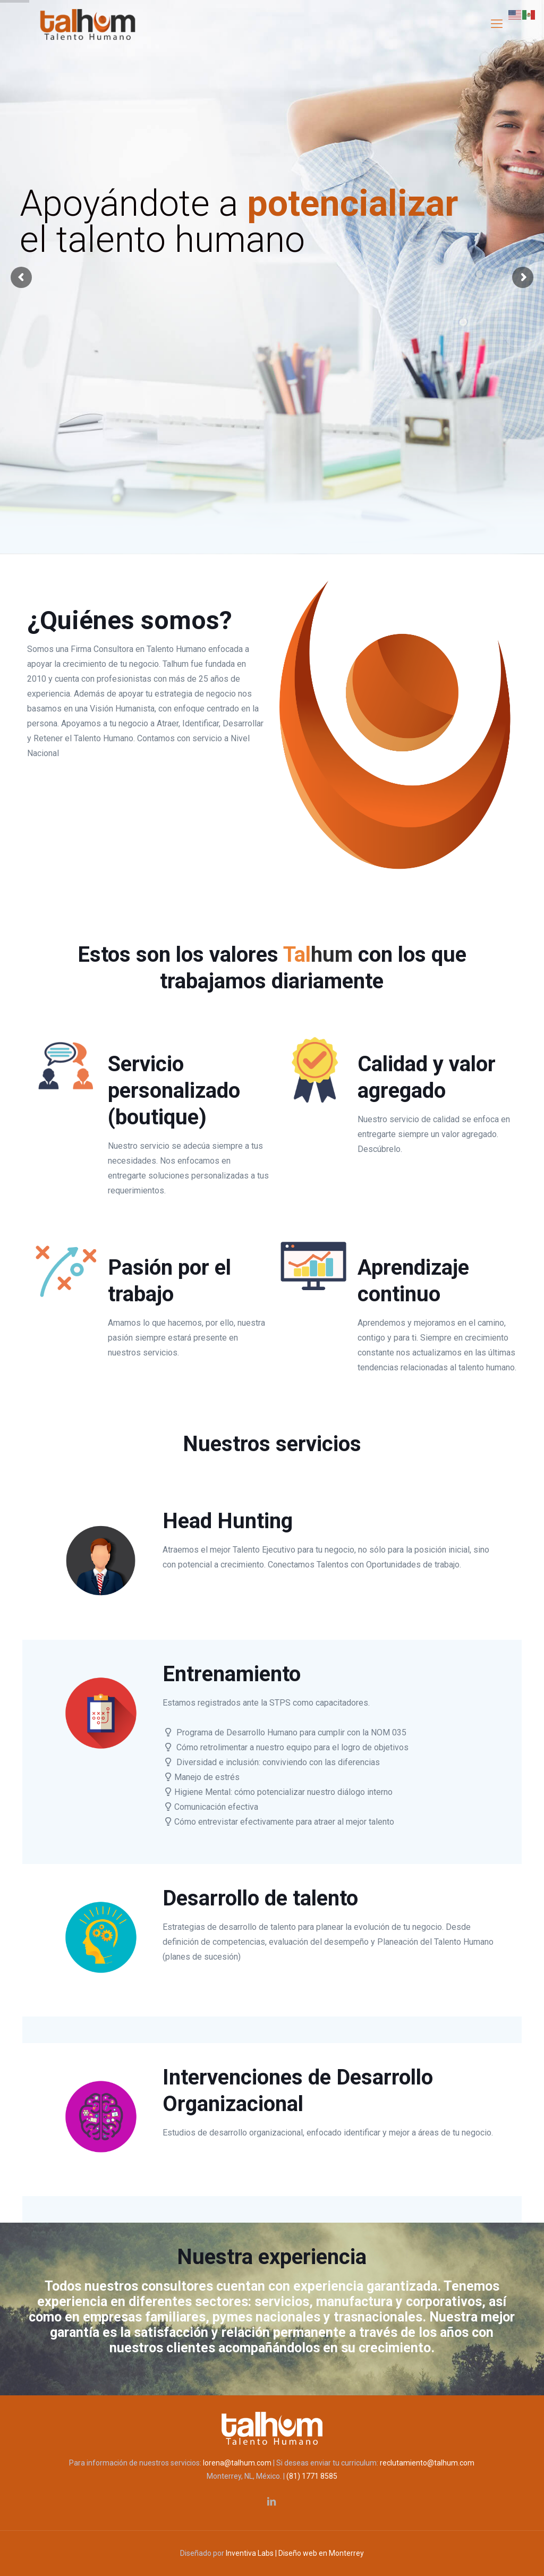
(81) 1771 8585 (311, 2476)
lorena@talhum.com (237, 2463)
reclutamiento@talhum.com (427, 2463)
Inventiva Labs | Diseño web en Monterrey (295, 2553)
